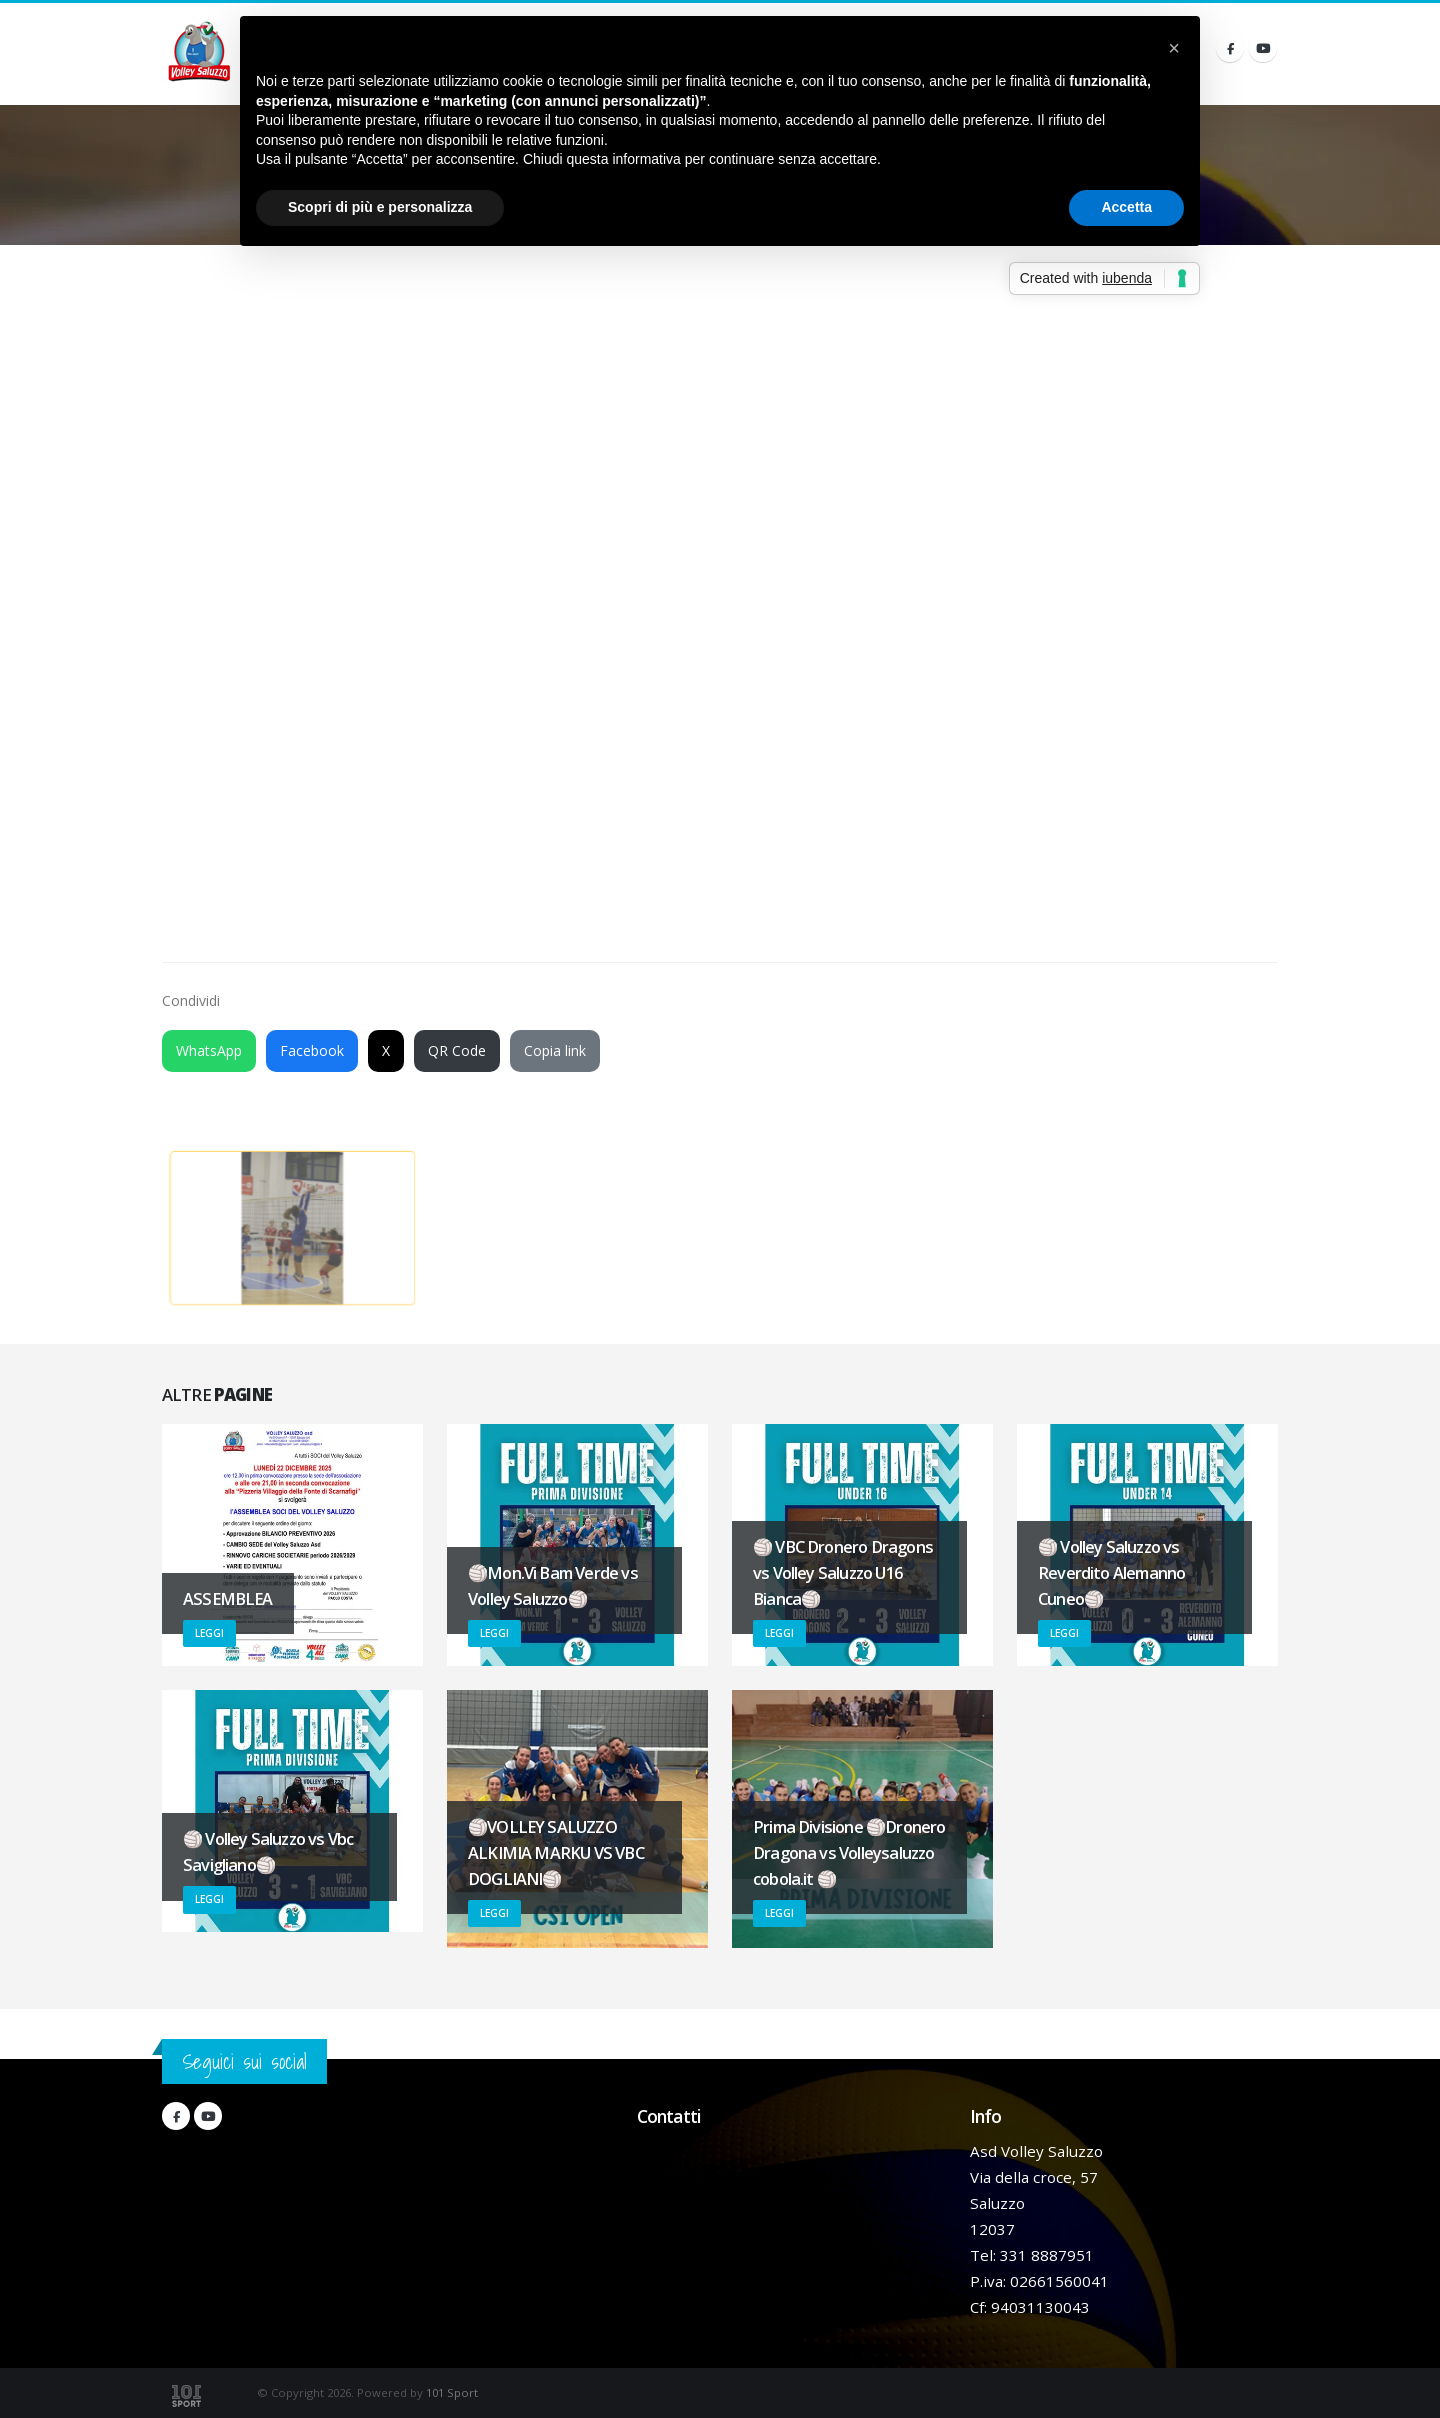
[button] (1174, 48)
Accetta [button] (1126, 207)
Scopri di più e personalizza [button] (380, 207)
